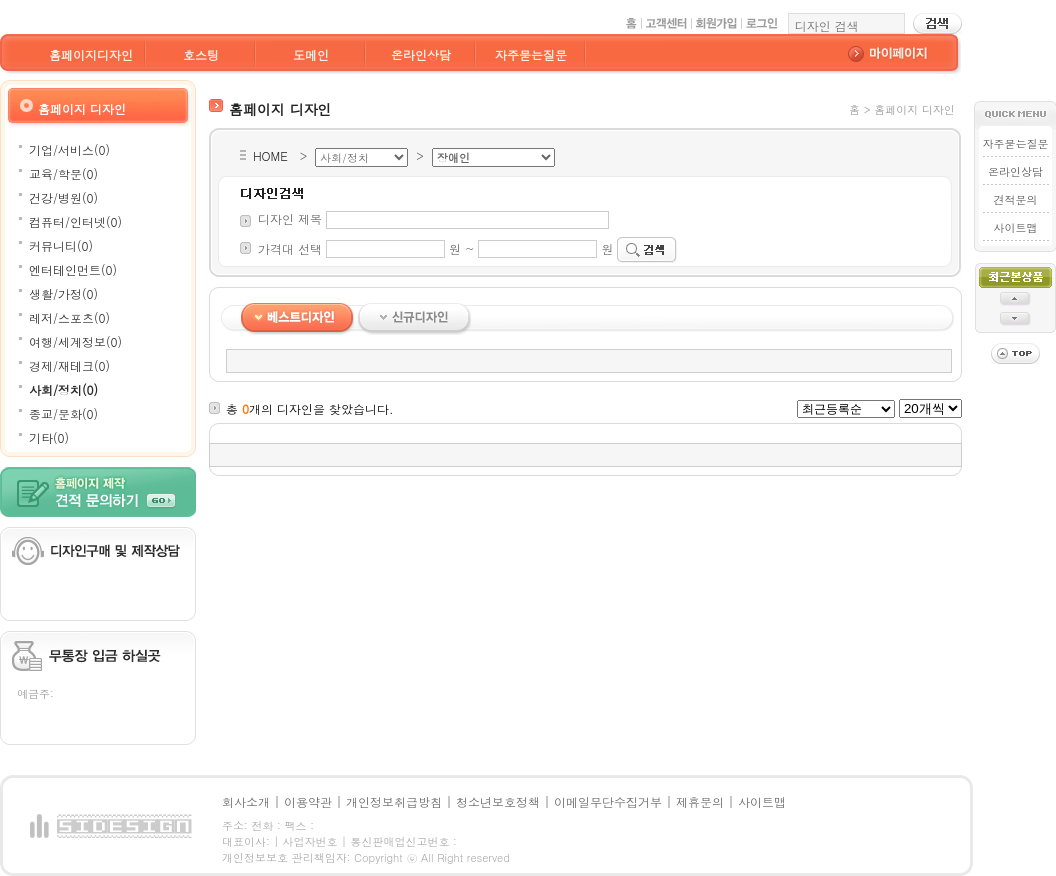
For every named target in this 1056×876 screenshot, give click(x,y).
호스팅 (201, 54)
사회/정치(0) (63, 389)
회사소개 (246, 801)
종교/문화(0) (63, 413)
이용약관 (308, 801)
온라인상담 (421, 54)
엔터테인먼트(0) (73, 269)
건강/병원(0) (63, 197)
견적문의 (1015, 199)
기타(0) (49, 437)
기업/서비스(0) (69, 149)
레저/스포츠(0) (69, 317)
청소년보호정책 (498, 801)
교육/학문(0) (63, 173)
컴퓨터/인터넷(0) (75, 221)
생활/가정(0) (63, 293)
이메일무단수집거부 (608, 801)
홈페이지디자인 (91, 54)
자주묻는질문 (531, 54)
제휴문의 (700, 801)
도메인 (311, 54)
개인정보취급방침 (394, 801)
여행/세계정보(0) (75, 341)
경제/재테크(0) (69, 365)
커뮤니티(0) (61, 245)
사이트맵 (1015, 227)
